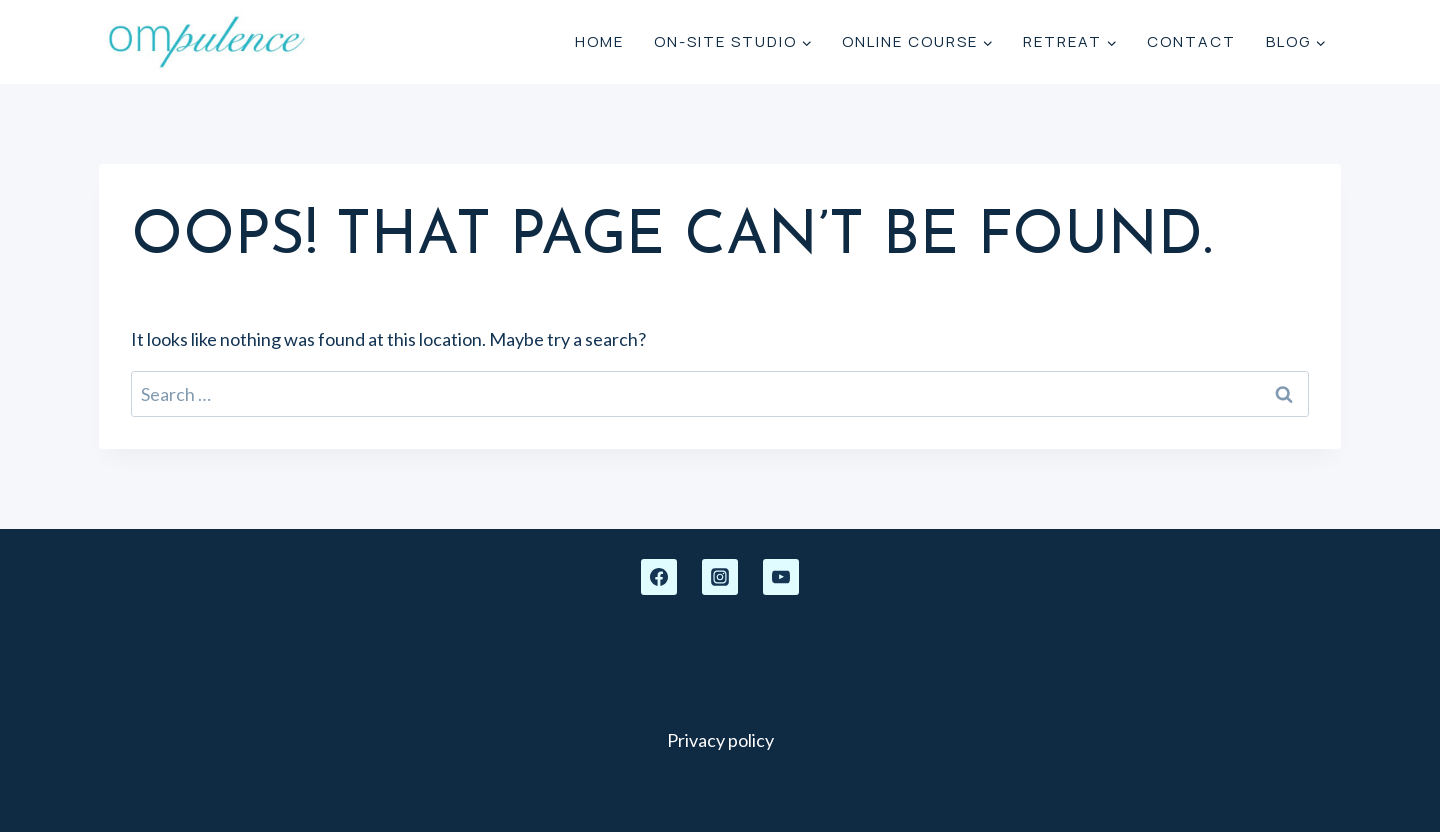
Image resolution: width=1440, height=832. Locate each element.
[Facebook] (659, 577)
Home (599, 41)
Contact (1191, 41)
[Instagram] (720, 577)
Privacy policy (720, 740)
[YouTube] (781, 577)
